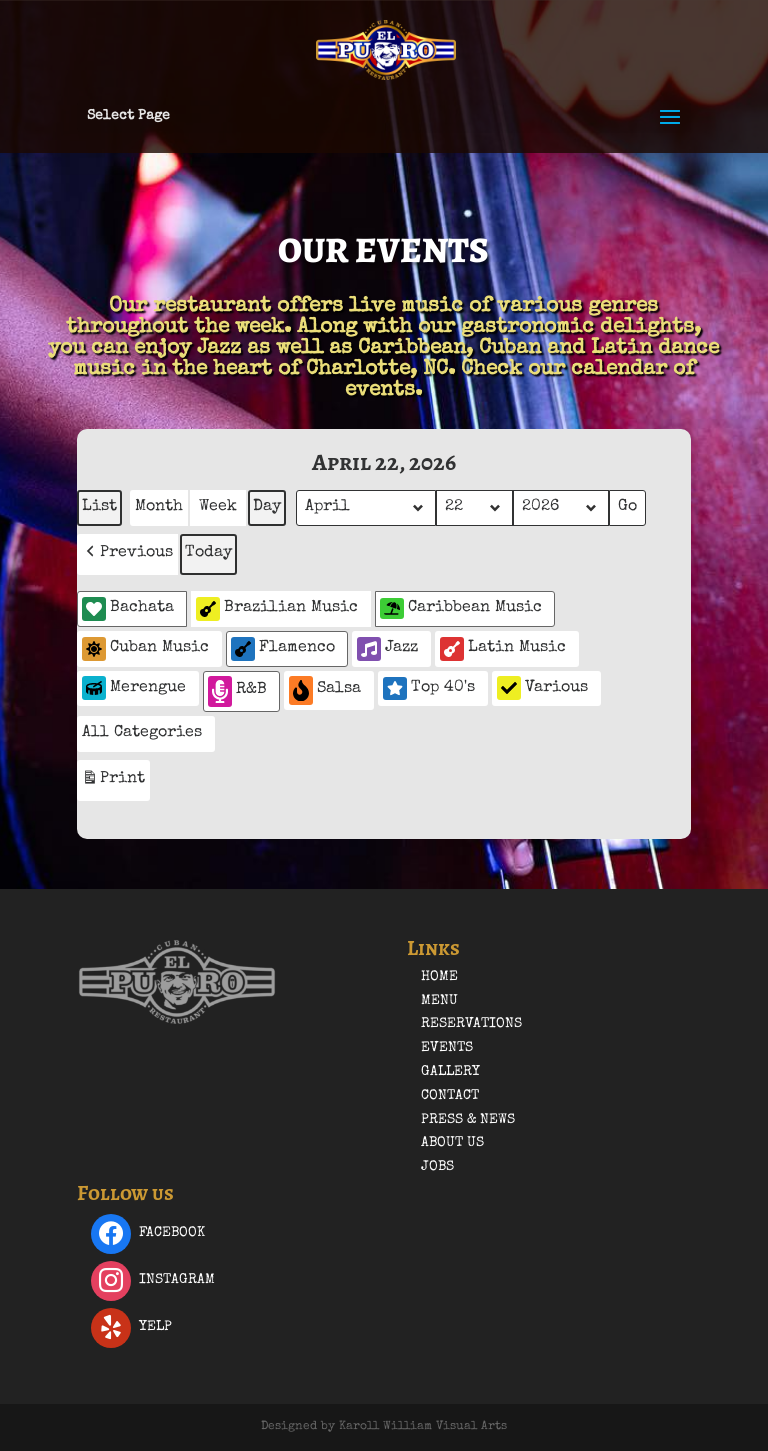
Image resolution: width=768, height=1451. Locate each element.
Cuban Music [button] (145, 649)
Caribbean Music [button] (461, 608)
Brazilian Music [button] (277, 609)
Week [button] (218, 507)
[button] (127, 554)
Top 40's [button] (429, 688)
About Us (452, 1143)
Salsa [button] (325, 690)
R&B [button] (237, 691)
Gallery (450, 1072)
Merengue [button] (134, 688)
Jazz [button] (387, 649)
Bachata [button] (128, 609)
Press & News (468, 1120)
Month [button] (159, 507)
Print (113, 782)
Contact (450, 1096)
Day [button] (267, 507)
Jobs (437, 1167)
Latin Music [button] (503, 649)
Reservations (471, 1024)
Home (439, 977)
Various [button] (542, 688)
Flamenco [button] (283, 649)
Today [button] (208, 553)
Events (447, 1048)
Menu (439, 1001)
